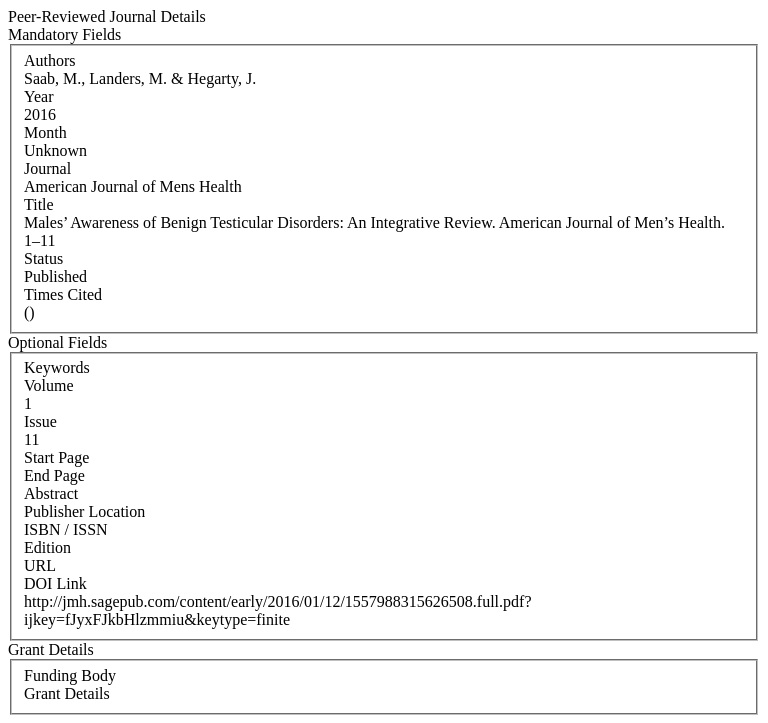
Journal (47, 168)
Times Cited (63, 294)
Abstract (51, 493)
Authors (50, 60)
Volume (48, 385)
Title (39, 204)
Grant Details (67, 693)
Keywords (57, 367)
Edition (47, 547)
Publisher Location (84, 511)
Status (43, 258)
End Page (54, 475)
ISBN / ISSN (66, 529)
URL (40, 565)
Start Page (56, 457)
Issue (40, 421)
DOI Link (55, 583)
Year (38, 96)
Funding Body (70, 675)
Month (45, 132)
